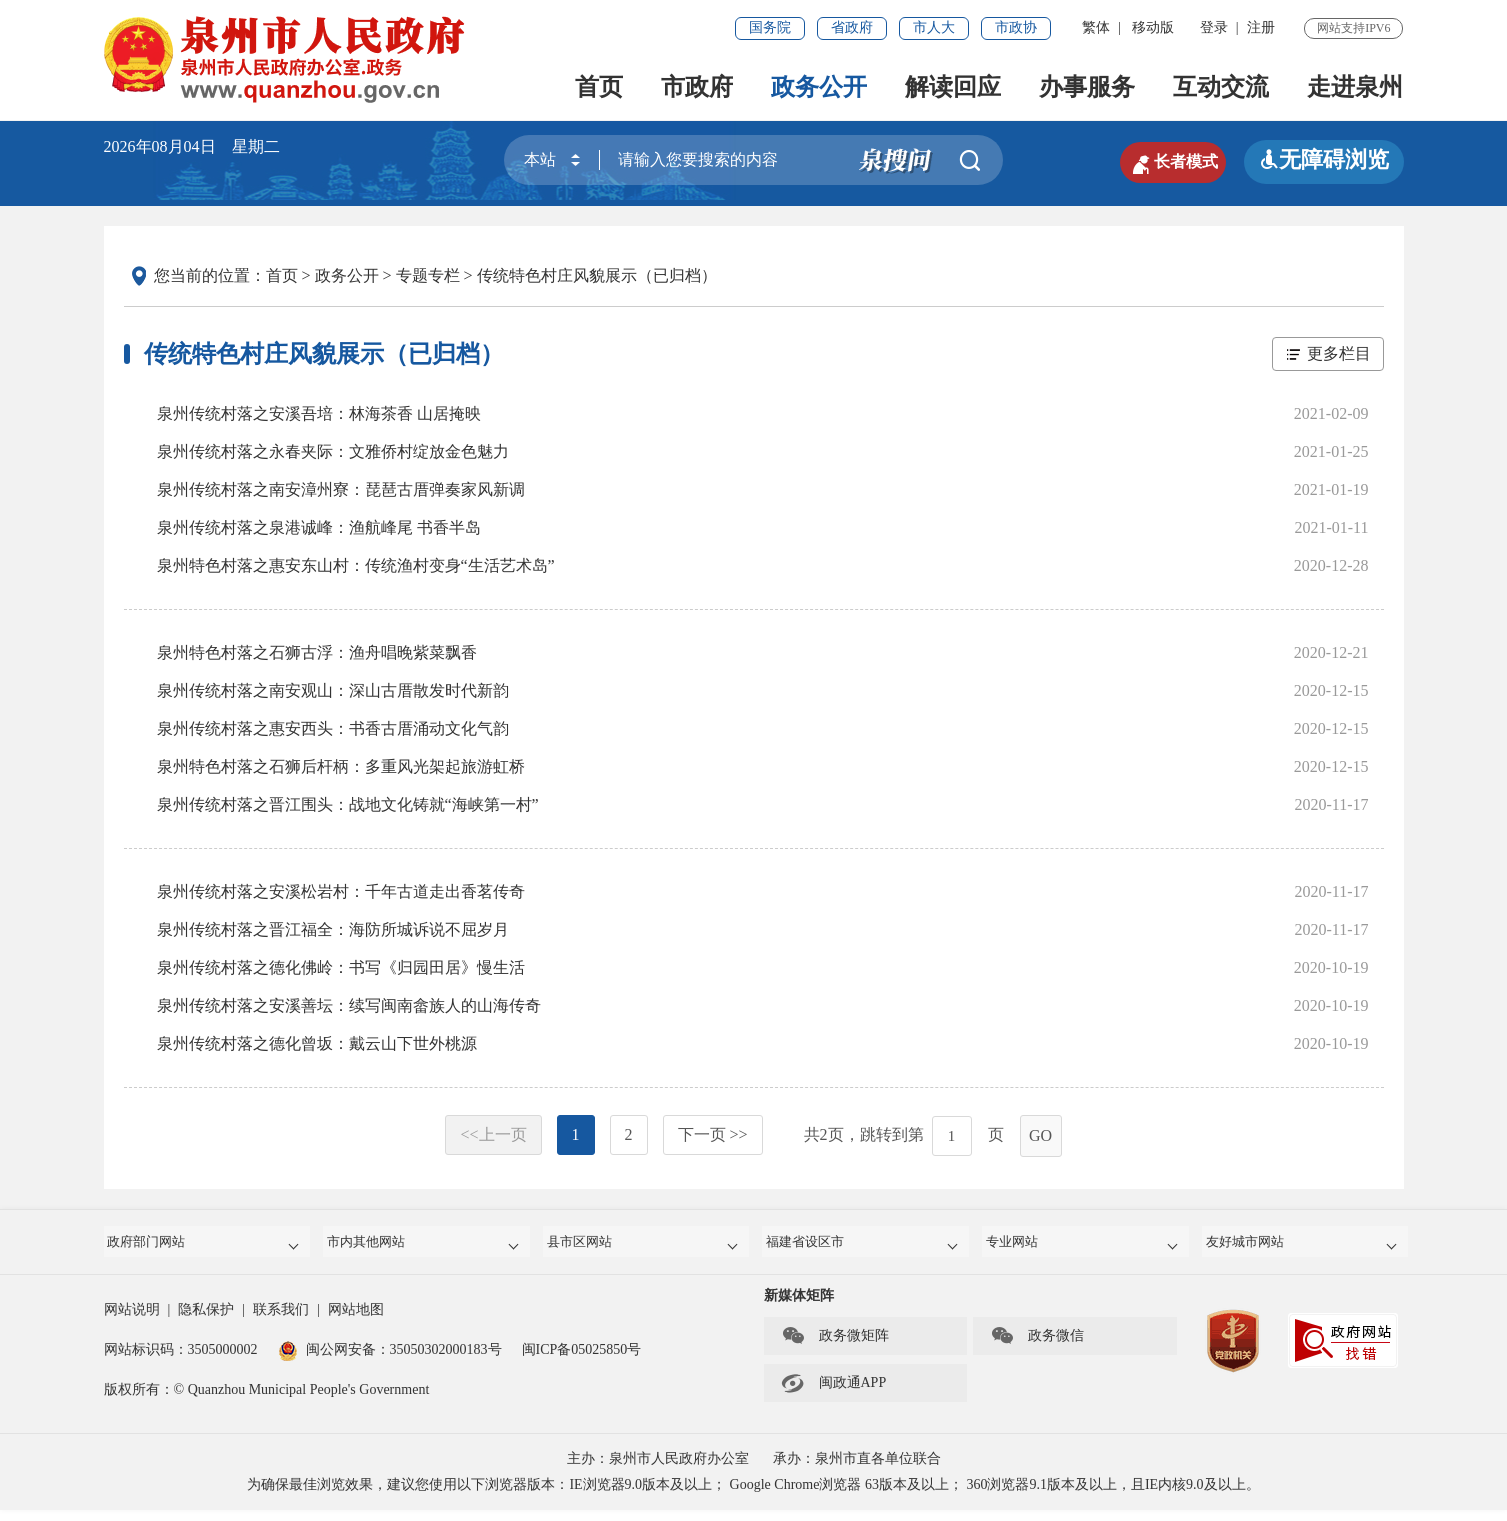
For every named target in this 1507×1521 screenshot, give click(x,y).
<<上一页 (493, 1134)
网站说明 (132, 1320)
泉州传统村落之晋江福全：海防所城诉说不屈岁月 (333, 929)
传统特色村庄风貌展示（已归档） (597, 275)
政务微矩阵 (835, 1347)
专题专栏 (428, 275)
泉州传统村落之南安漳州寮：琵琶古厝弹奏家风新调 (341, 489)
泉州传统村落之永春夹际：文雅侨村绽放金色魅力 (333, 451)
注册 (1261, 27)
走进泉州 (1355, 87)
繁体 (1096, 27)
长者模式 (1154, 160)
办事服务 (1087, 87)
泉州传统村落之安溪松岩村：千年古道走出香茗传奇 (341, 891)
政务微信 (1037, 1347)
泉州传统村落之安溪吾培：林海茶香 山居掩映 (319, 413)
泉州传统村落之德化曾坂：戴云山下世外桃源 (317, 1043)
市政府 (697, 87)
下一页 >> (713, 1134)
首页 (599, 87)
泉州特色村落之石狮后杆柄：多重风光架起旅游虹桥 (341, 766)
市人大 (934, 27)
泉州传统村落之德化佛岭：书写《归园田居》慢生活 (341, 967)
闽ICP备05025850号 (582, 1360)
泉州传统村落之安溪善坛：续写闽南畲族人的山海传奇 (349, 1005)
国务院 (770, 27)
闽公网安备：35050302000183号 (390, 1360)
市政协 (1016, 27)
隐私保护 (206, 1320)
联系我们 (281, 1320)
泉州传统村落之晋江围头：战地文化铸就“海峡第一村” (348, 804)
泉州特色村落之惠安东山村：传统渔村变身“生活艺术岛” (356, 565)
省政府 (852, 27)
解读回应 (953, 87)
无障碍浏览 (1324, 159)
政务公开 (819, 87)
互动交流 (1221, 87)
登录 (1214, 27)
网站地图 (356, 1320)
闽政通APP (834, 1394)
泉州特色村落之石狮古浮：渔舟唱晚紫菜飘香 (317, 652)
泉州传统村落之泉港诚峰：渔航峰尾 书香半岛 (319, 527)
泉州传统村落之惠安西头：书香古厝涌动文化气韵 (333, 728)
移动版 (1153, 27)
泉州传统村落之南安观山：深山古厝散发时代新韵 (333, 690)
